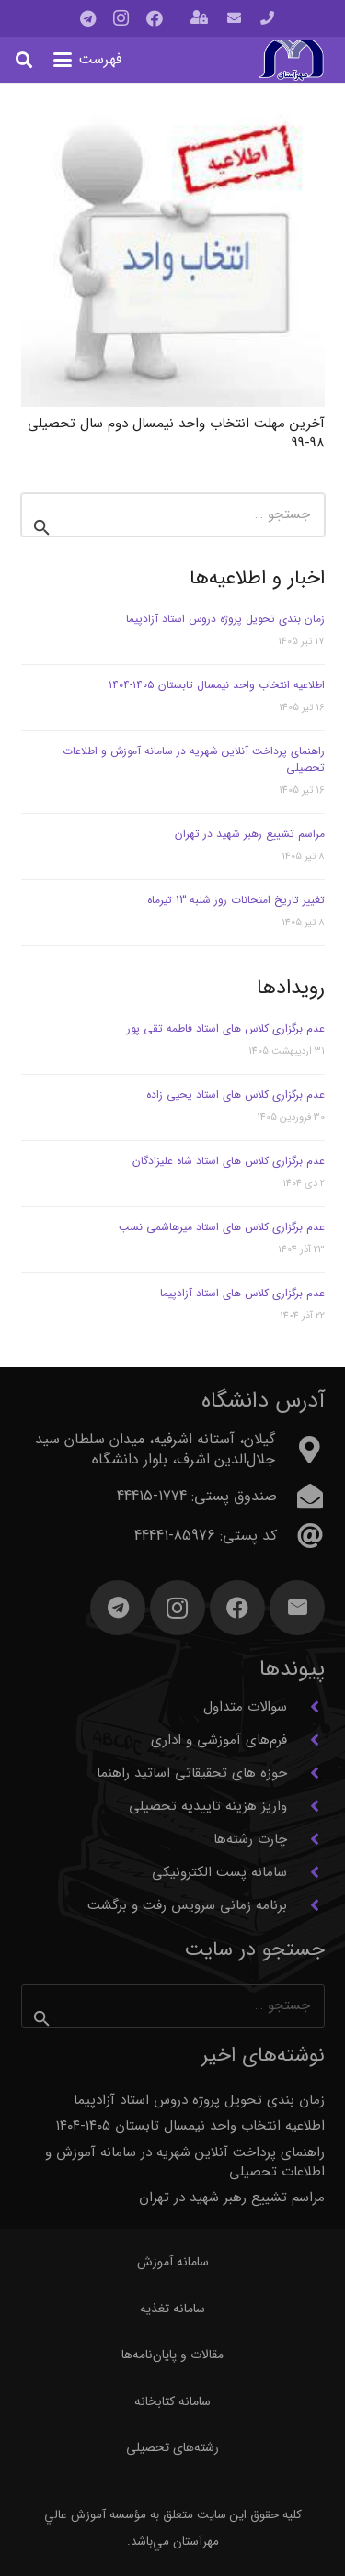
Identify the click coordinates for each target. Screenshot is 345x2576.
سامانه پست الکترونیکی (219, 1872)
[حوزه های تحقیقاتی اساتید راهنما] (306, 1773)
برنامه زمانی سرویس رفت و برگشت (187, 1905)
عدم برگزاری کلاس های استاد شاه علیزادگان (228, 1160)
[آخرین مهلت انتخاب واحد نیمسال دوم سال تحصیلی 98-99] (173, 255)
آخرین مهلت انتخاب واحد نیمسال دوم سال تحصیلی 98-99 (176, 432)
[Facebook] (154, 18)
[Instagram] (121, 18)
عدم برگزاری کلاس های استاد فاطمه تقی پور (226, 1028)
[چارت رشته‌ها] (306, 1839)
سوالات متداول (245, 1707)
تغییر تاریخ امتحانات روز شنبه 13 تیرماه (236, 900)
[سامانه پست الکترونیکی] (306, 1872)
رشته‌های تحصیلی (172, 2447)
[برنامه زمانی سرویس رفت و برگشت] (306, 1905)
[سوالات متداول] (306, 1707)
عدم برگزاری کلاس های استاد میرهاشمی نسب (222, 1227)
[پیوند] (267, 18)
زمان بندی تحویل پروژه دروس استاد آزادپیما (225, 618)
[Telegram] (88, 18)
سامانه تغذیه (172, 2309)
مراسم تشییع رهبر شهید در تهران (250, 833)
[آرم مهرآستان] (290, 60)
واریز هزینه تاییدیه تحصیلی (208, 1806)
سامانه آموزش (173, 2262)
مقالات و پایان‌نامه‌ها (172, 2354)
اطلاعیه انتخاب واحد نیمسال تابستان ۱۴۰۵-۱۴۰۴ (217, 685)
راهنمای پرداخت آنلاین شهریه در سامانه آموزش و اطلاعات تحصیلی (194, 759)
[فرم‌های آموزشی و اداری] (306, 1740)
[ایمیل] (297, 1607)
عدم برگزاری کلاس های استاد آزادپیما (242, 1293)
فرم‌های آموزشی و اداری (219, 1740)
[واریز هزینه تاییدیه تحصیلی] (306, 1806)
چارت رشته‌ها (250, 1839)
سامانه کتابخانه (172, 2401)
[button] (87, 60)
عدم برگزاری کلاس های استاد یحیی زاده (235, 1094)
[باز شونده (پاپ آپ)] (199, 18)
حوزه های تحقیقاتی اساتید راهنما (192, 1773)
